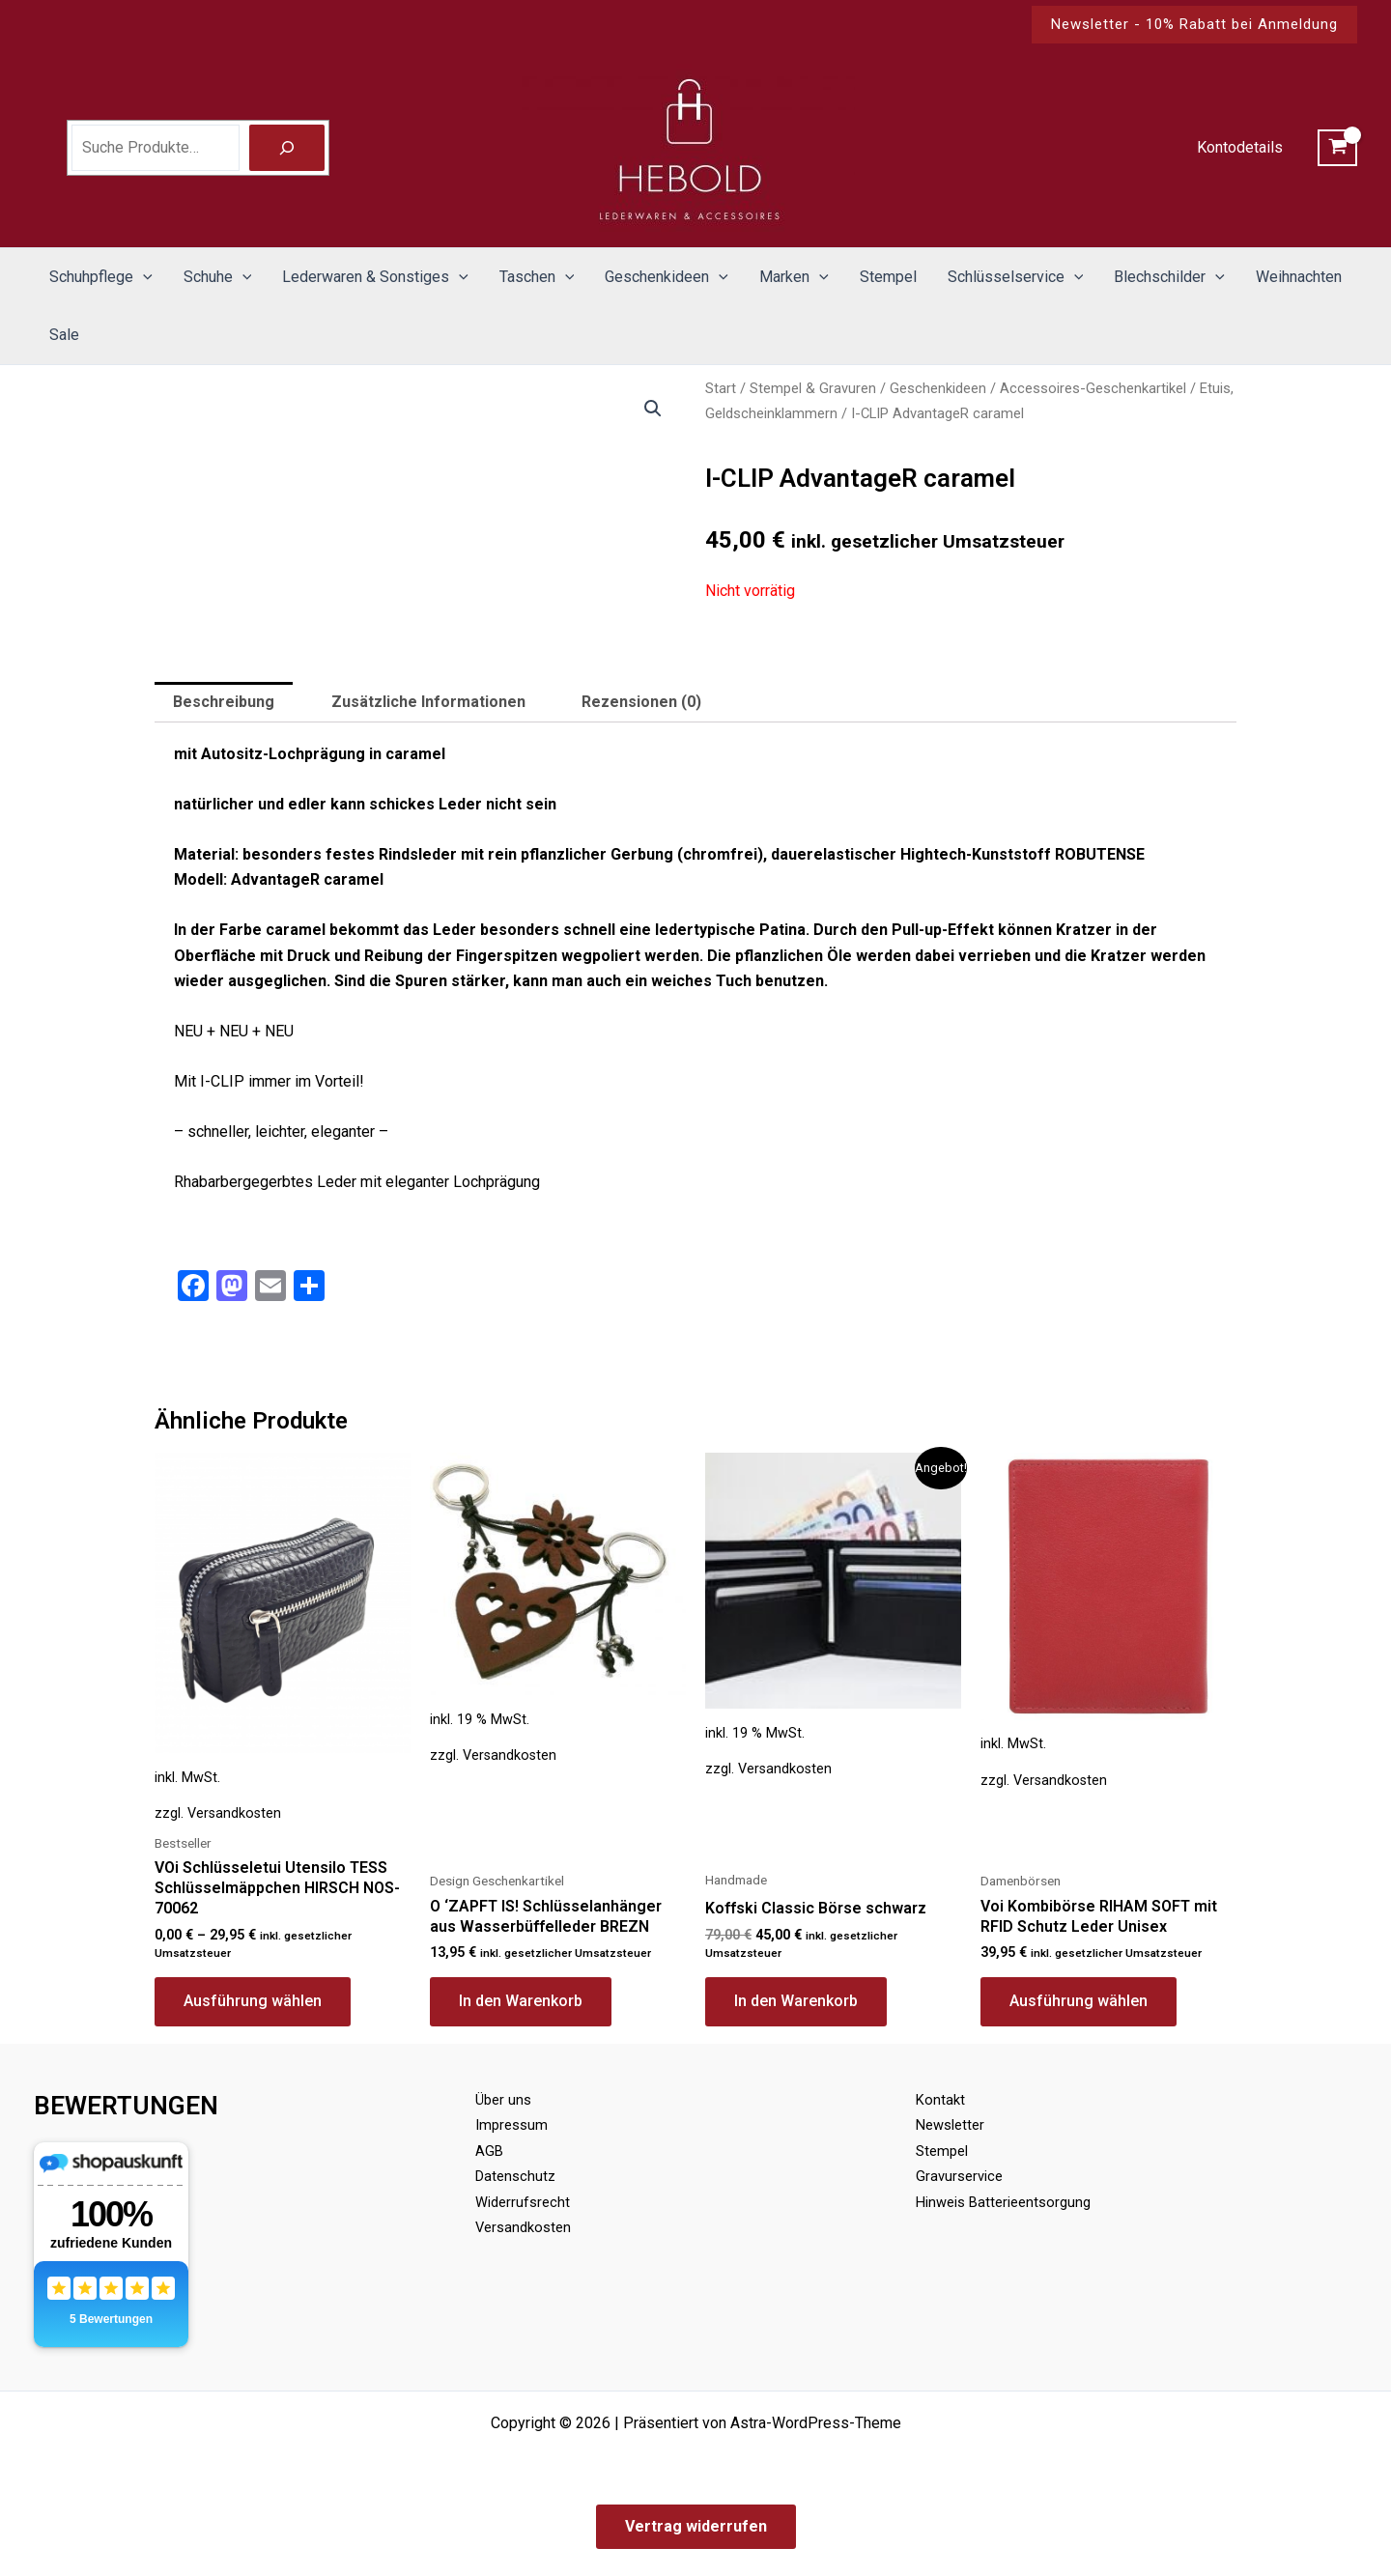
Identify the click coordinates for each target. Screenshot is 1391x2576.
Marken (794, 277)
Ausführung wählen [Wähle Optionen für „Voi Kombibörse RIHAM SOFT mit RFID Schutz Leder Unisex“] (1078, 2001)
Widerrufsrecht (525, 2202)
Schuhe (218, 277)
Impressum (514, 2124)
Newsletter (953, 2124)
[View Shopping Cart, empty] (1337, 147)
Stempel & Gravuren (813, 388)
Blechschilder (1169, 277)
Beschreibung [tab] (223, 702)
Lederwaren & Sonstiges (375, 277)
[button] (1194, 24)
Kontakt (941, 2099)
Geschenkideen (666, 277)
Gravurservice (962, 2175)
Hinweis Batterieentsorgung (1010, 2202)
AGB (489, 2150)
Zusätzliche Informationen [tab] (428, 702)
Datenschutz (517, 2175)
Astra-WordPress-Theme (815, 2423)
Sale (64, 335)
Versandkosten (234, 1813)
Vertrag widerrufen (696, 2526)
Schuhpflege (101, 277)
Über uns (505, 2099)
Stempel (888, 277)
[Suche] (287, 148)
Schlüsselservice (1016, 277)
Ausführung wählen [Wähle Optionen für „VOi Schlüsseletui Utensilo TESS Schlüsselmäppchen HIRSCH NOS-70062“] (253, 2001)
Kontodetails (1240, 147)
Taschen (537, 277)
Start (720, 388)
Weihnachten (1299, 277)
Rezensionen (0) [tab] (641, 702)
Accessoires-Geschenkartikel (1093, 388)
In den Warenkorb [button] (520, 2001)
